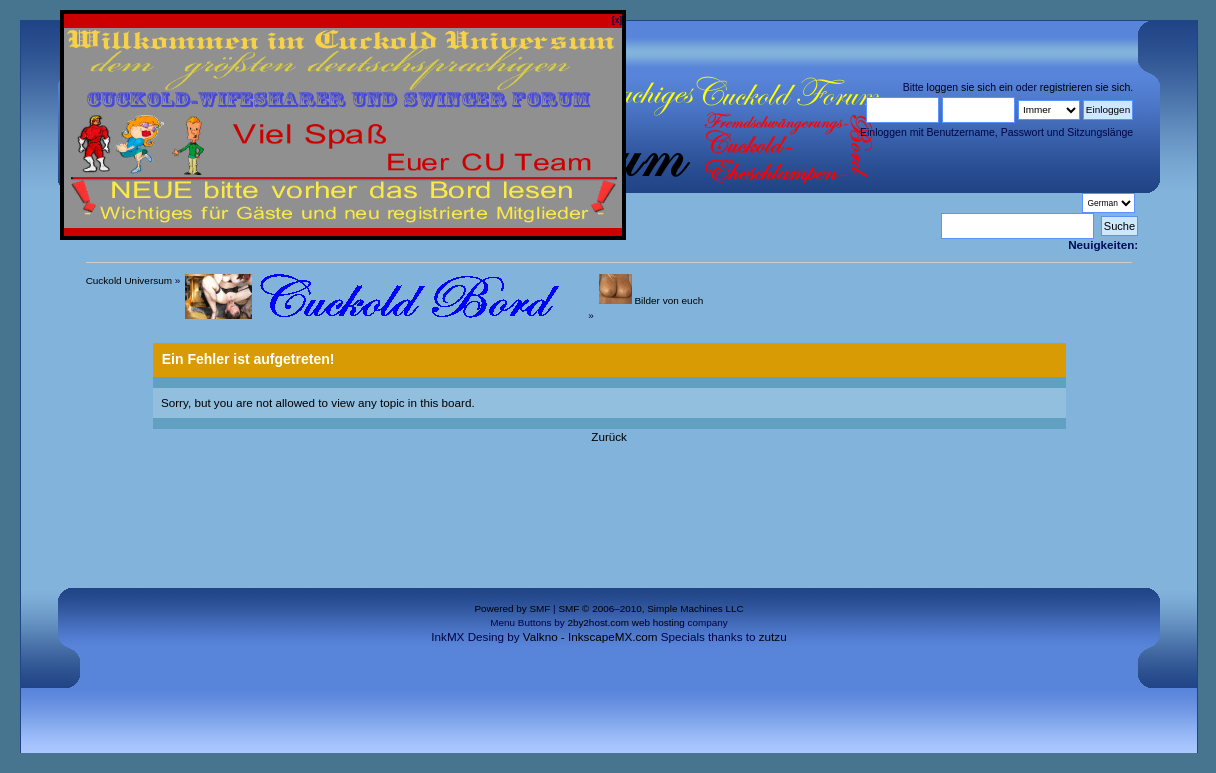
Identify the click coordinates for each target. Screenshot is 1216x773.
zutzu (773, 636)
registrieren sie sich (1085, 87)
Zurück (609, 436)
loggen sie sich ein (970, 87)
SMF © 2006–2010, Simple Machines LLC (650, 608)
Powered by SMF (512, 608)
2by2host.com (598, 622)
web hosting (658, 622)
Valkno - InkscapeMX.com (590, 636)
